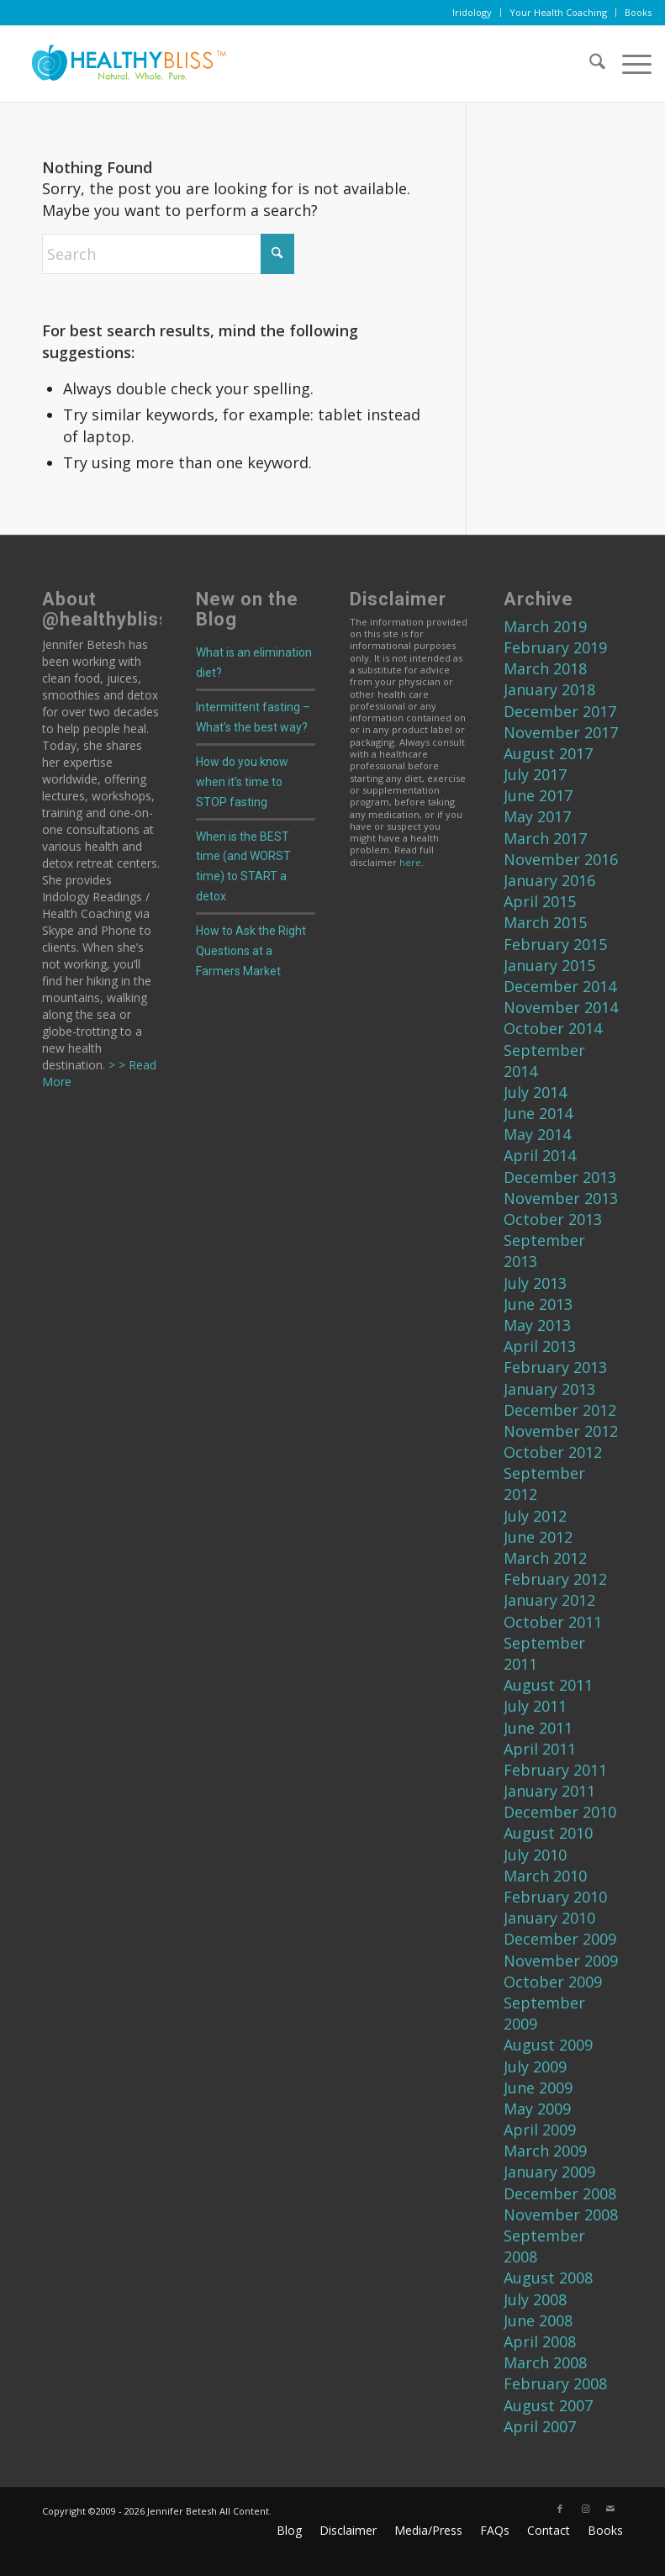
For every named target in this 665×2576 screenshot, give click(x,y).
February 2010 (555, 1897)
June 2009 (538, 2087)
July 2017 (535, 774)
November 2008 (561, 2214)
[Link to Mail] (610, 2508)
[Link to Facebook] (560, 2508)
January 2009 (549, 2172)
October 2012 (553, 1452)
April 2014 (540, 1155)
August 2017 (548, 753)
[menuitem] (472, 12)
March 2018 (545, 668)
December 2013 (560, 1177)
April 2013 (540, 1346)
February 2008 (555, 2383)
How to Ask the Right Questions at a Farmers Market (251, 951)
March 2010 (545, 1876)
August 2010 (548, 1833)
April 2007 (540, 2426)
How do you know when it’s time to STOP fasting (242, 782)
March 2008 (545, 2362)
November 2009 (561, 1960)
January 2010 (549, 1918)
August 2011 (548, 1685)
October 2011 (553, 1622)
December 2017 (560, 711)
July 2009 (535, 2066)
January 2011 (549, 1791)
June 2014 (538, 1113)
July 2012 (535, 1516)
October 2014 (553, 1028)
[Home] (122, 64)
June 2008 (538, 2320)
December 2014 (560, 986)
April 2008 (540, 2341)
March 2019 (545, 626)
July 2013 (535, 1283)
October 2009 (553, 1982)
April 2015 (540, 901)
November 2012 (561, 1431)
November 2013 (561, 1198)
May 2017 (537, 816)
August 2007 (548, 2405)
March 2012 (545, 1558)
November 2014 (561, 1007)
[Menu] (628, 64)
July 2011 (535, 1706)
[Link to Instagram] (585, 2508)
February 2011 (555, 1770)
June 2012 (538, 1537)
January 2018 (549, 689)
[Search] (589, 64)
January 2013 (549, 1389)
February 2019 (555, 647)
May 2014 (537, 1134)
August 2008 (548, 2277)
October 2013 (553, 1219)
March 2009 (545, 2151)
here (410, 862)
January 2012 (549, 1600)
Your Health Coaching (558, 12)
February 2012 (555, 1579)
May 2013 (537, 1325)
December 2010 (560, 1812)
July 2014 (535, 1092)
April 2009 (540, 2129)
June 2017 (538, 795)
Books (638, 12)
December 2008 (560, 2193)
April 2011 (540, 1749)
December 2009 (560, 1939)
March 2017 (545, 838)
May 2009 (537, 2108)
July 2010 (535, 1855)
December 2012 (560, 1410)
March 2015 (545, 922)
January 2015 (549, 965)
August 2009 (548, 2045)
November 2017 (561, 732)
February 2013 (555, 1367)
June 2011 (538, 1728)
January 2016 (549, 880)
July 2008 (535, 2299)
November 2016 (561, 859)
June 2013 (538, 1304)
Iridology (472, 12)
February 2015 (555, 944)
